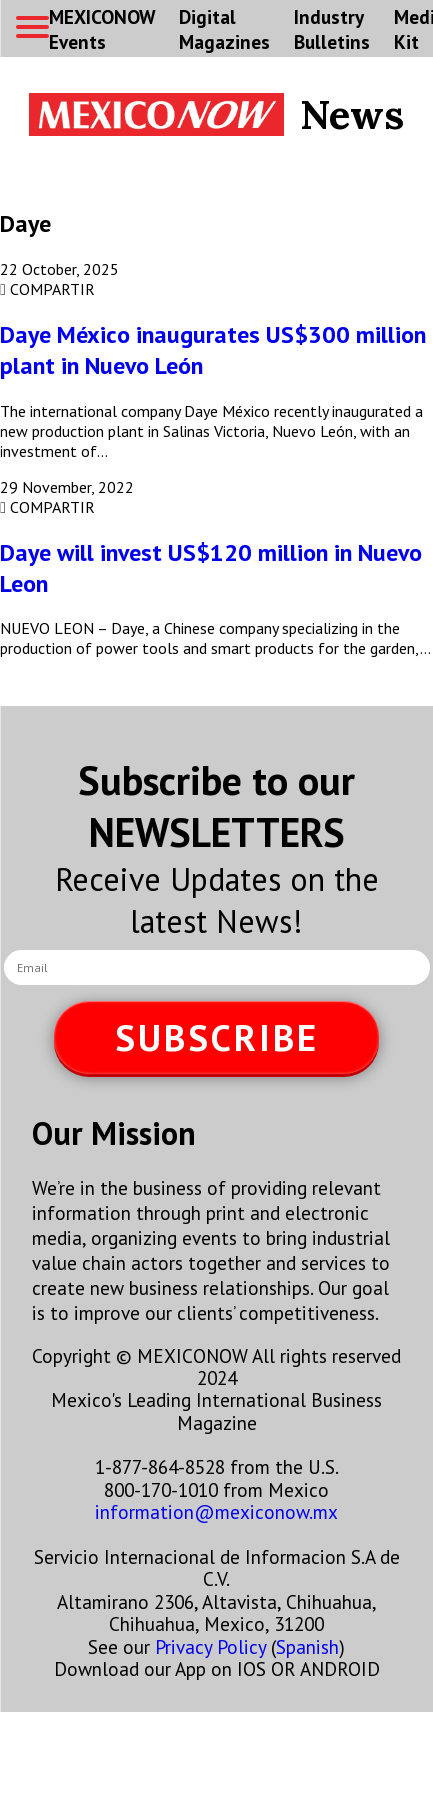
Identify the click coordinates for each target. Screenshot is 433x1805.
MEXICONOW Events (102, 29)
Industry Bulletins (332, 29)
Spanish (307, 1646)
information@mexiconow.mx (216, 1511)
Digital (224, 29)
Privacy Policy (210, 1646)
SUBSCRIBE (217, 1037)
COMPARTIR (47, 289)
